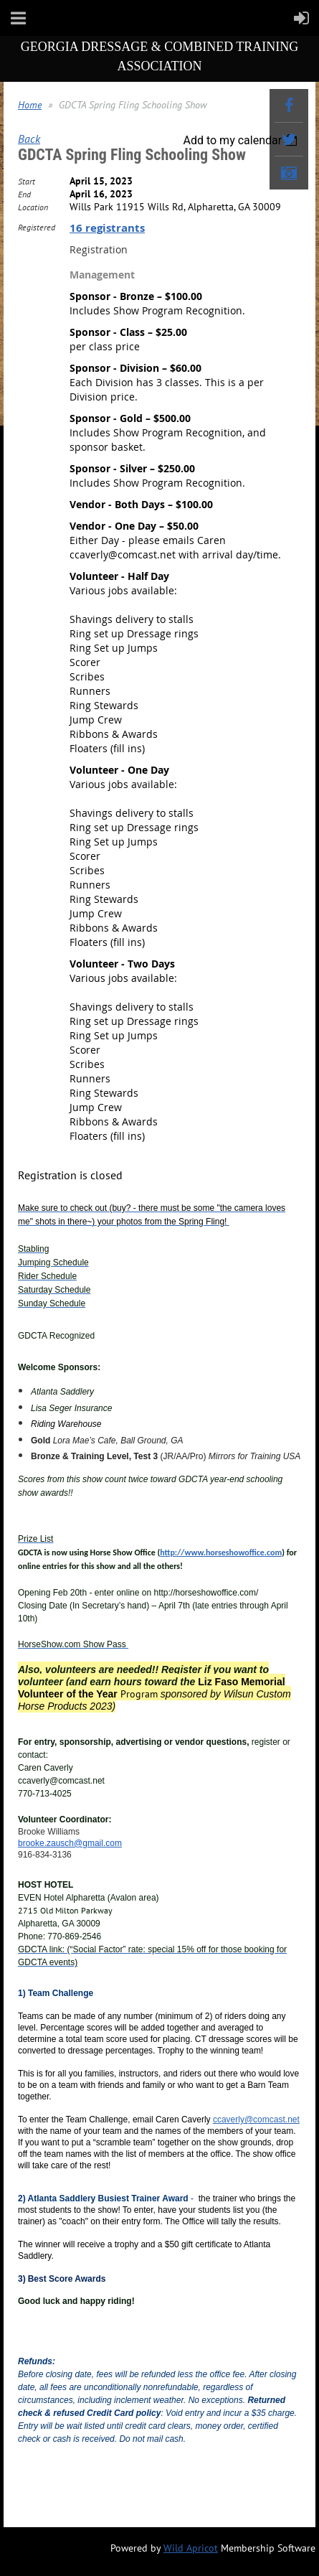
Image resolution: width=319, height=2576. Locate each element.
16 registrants (107, 227)
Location (33, 207)
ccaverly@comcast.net (256, 2119)
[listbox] (242, 140)
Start (26, 181)
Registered (36, 227)
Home (30, 104)
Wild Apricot (190, 2548)
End (24, 194)
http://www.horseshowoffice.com (221, 1552)
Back (29, 138)
